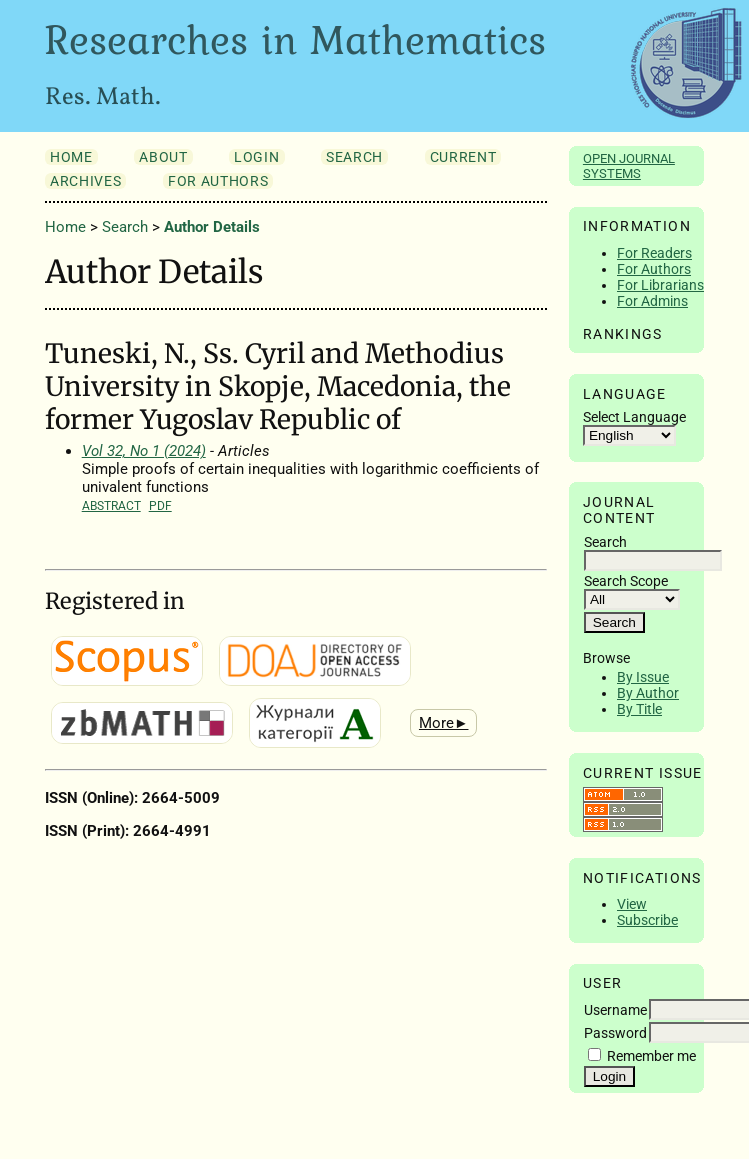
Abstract (111, 505)
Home (71, 157)
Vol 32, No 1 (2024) (144, 451)
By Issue (643, 677)
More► (444, 723)
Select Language (634, 417)
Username (615, 1010)
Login (256, 157)
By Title (639, 709)
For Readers (654, 253)
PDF (160, 505)
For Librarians (660, 285)
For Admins (652, 301)
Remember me (651, 1056)
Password (615, 1033)
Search (354, 157)
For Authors (654, 269)
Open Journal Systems (629, 166)
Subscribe (647, 920)
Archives (85, 181)
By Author (648, 693)
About (163, 157)
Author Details (212, 227)
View (632, 904)
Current (463, 157)
